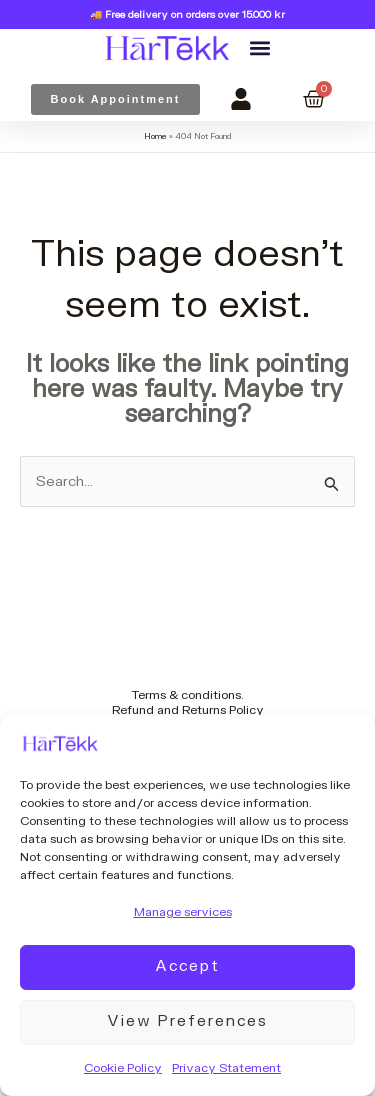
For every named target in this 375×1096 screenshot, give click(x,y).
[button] (259, 48)
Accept (187, 966)
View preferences (187, 1021)
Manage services (183, 912)
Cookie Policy (123, 1068)
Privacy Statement (226, 1068)
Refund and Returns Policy (188, 710)
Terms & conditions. (188, 695)
